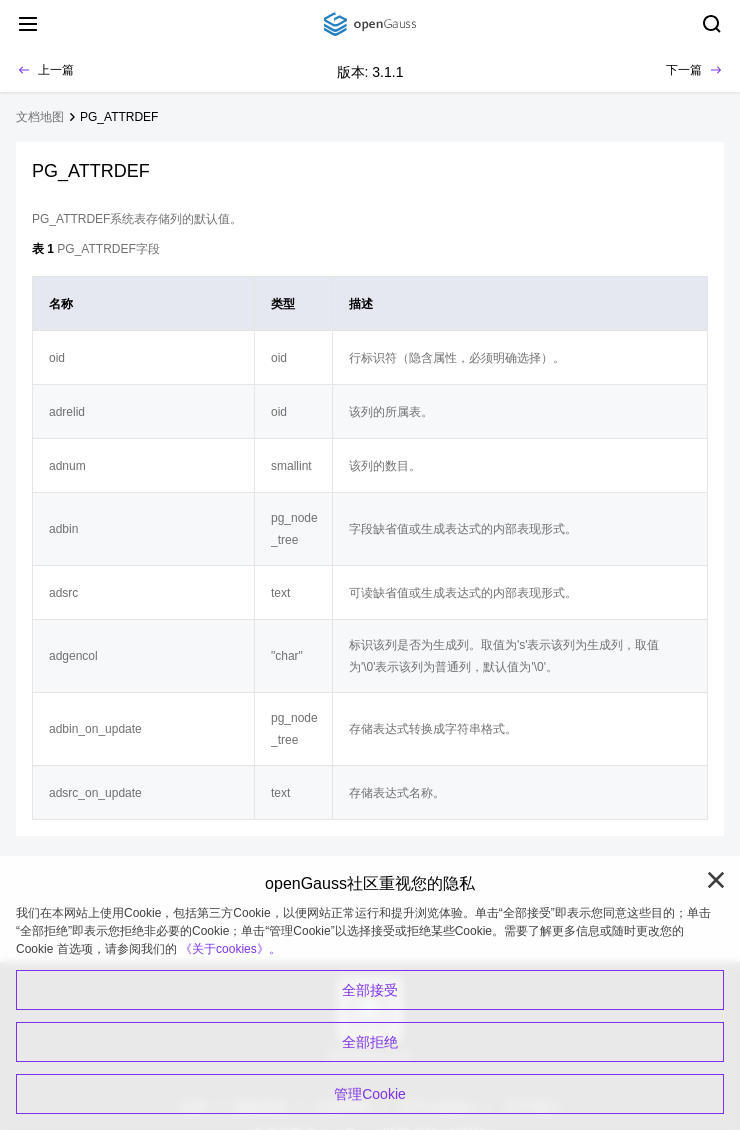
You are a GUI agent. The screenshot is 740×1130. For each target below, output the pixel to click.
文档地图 (40, 117)
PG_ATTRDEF (119, 117)
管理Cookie (370, 1094)
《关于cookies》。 (230, 949)
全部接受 (370, 990)
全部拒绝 (370, 1042)
